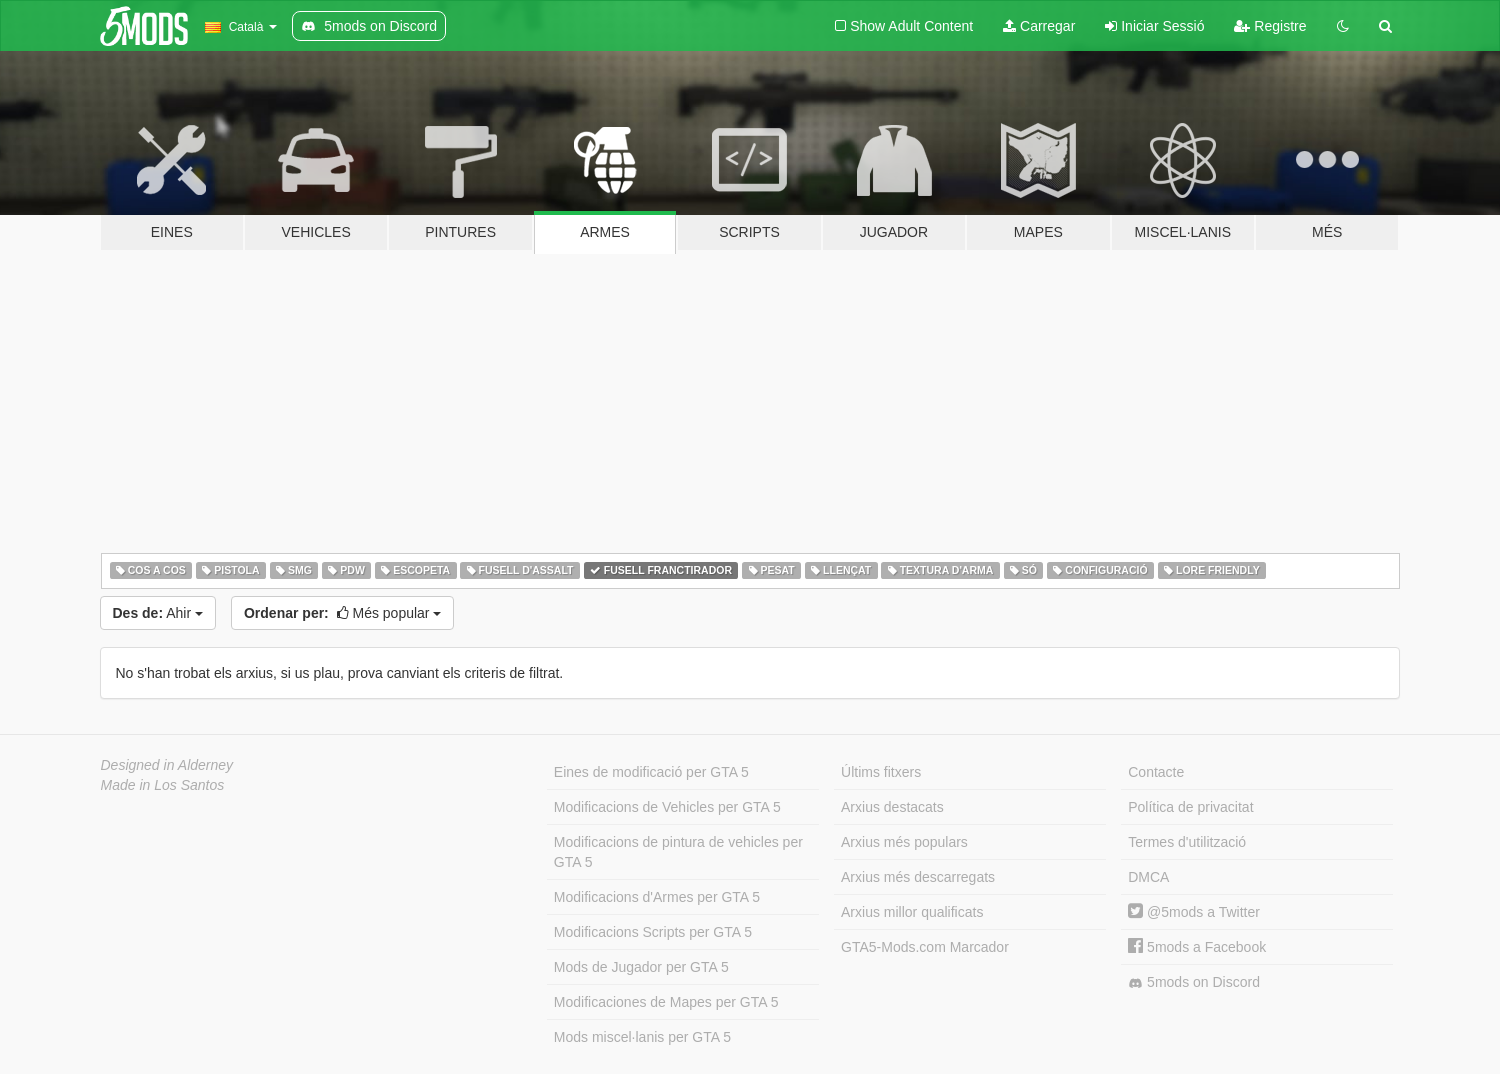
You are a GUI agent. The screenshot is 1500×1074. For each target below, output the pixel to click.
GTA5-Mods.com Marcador (925, 947)
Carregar (1039, 26)
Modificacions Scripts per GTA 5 (653, 932)
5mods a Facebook (1197, 947)
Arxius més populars (904, 842)
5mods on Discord (1194, 982)
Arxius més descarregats (918, 877)
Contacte (1156, 772)
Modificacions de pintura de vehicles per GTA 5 (678, 852)
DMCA (1148, 877)
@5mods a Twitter (1194, 912)
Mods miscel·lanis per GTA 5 (642, 1037)
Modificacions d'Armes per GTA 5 (657, 897)
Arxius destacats (892, 807)
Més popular (342, 613)
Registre (1270, 26)
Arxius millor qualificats (912, 912)
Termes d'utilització (1187, 842)
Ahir (158, 613)
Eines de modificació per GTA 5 (651, 772)
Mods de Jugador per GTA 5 (641, 967)
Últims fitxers (881, 772)
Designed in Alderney (167, 765)
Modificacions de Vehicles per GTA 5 (667, 807)
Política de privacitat (1190, 807)
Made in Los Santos (163, 785)
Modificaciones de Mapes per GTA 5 (666, 1002)
